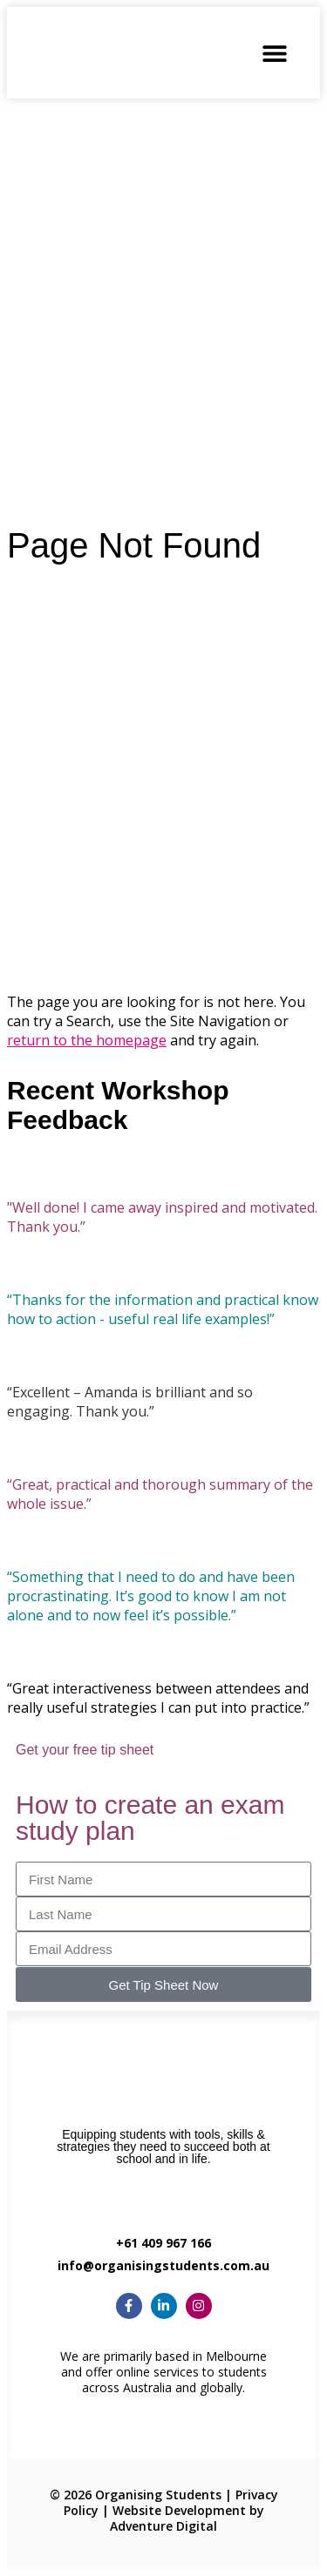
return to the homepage (87, 1040)
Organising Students (158, 2494)
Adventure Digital (163, 2526)
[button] (274, 52)
